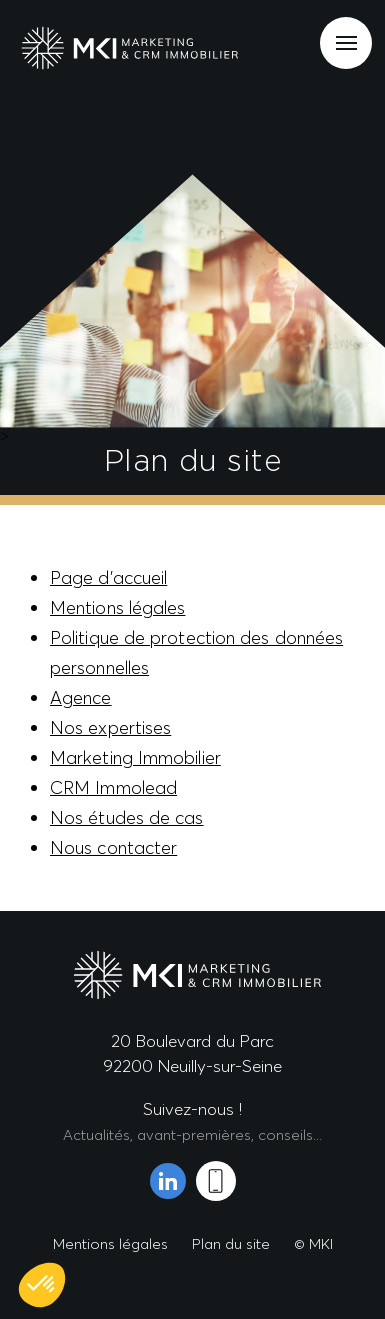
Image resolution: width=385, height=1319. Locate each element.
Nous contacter (113, 847)
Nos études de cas (127, 817)
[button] (42, 1285)
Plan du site (231, 1243)
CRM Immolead (113, 787)
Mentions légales (117, 607)
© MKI (313, 1243)
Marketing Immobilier (135, 757)
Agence (81, 697)
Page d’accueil (108, 577)
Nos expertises (110, 727)
